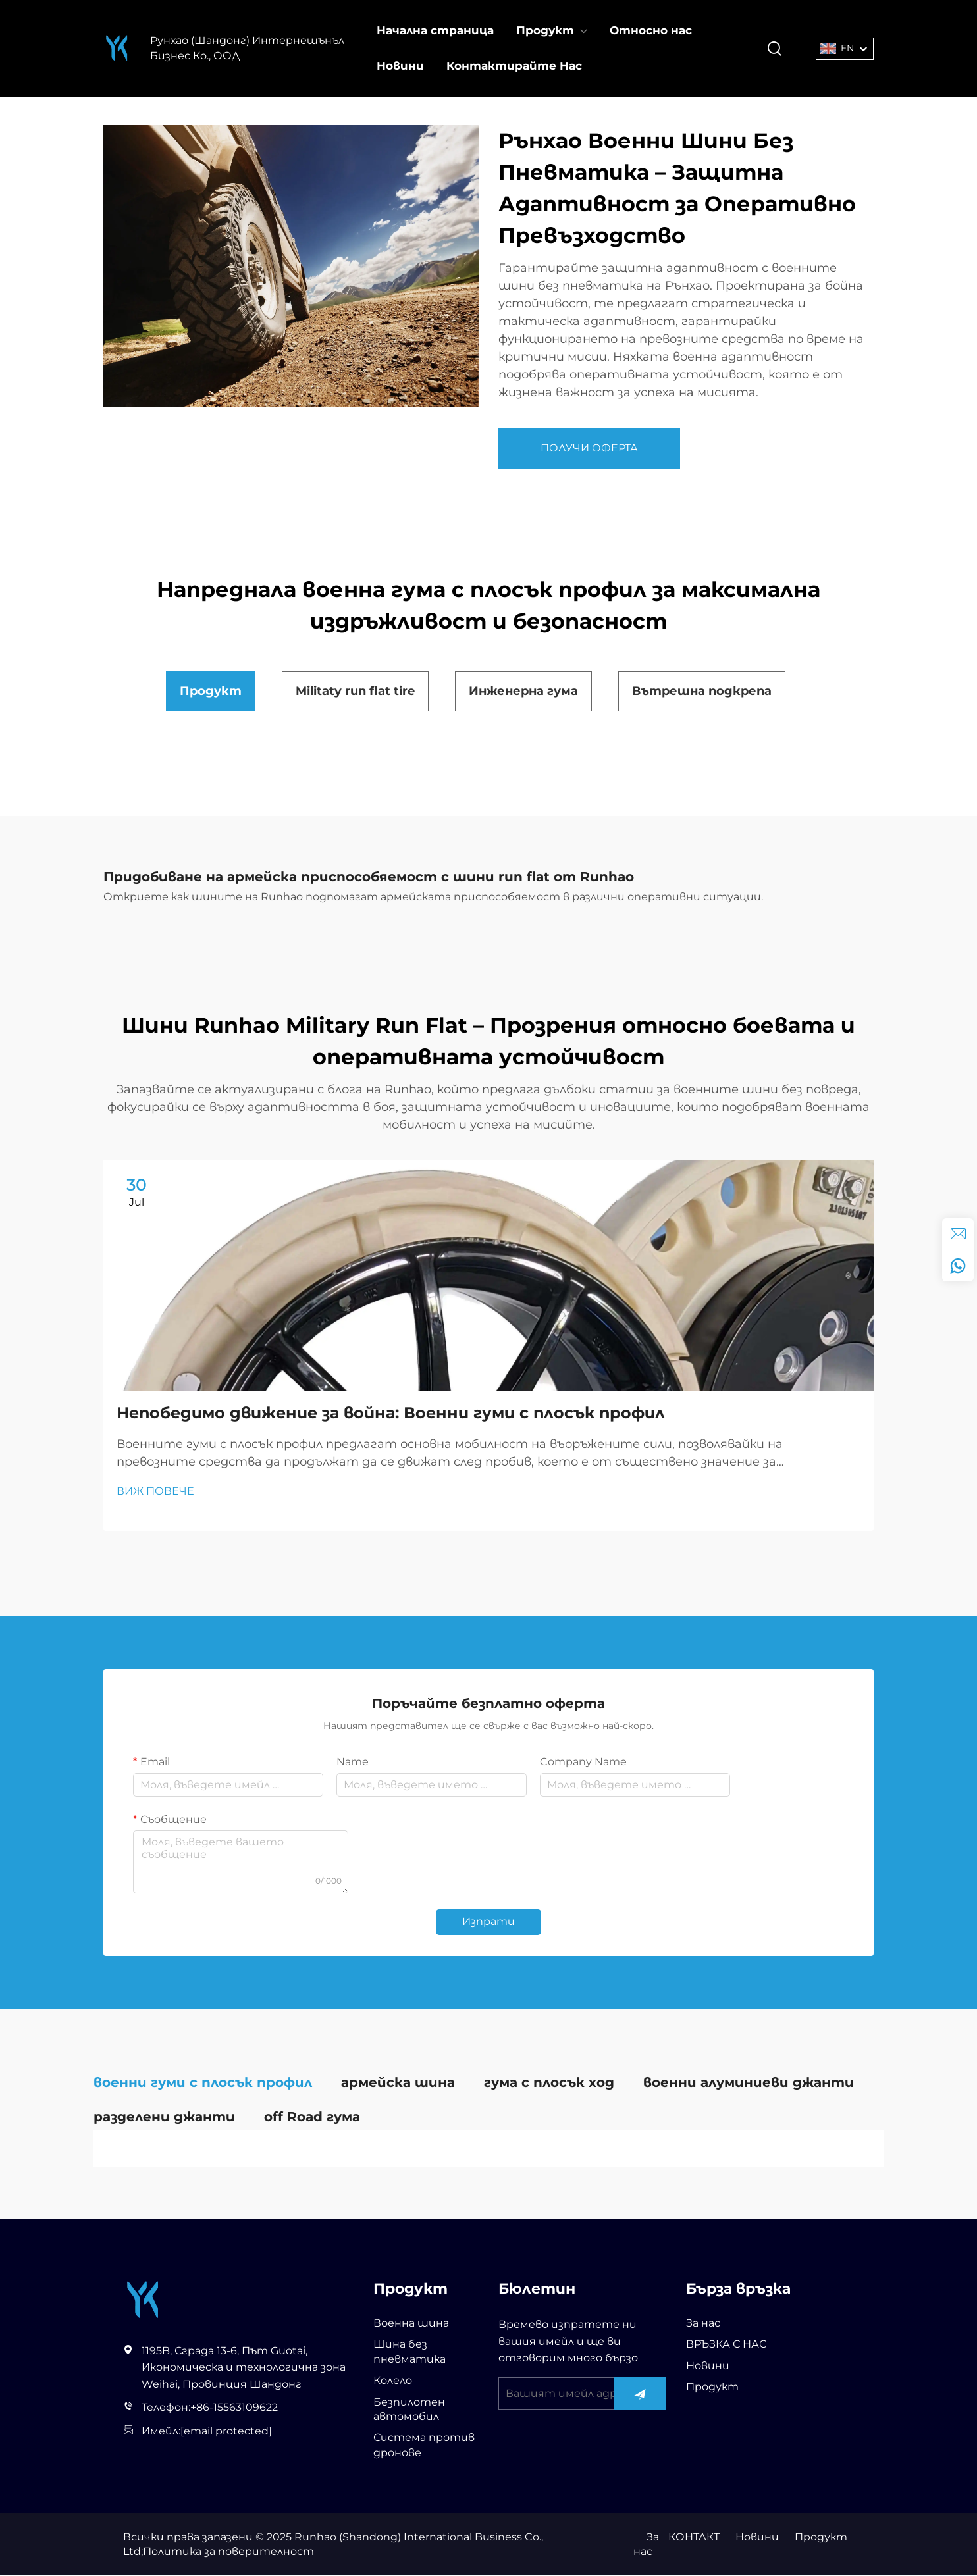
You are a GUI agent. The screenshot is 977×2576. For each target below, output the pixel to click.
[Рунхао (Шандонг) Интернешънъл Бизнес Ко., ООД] (116, 48)
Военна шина (411, 2323)
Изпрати (488, 1923)
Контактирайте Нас (514, 65)
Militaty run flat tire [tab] (355, 691)
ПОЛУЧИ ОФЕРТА (589, 448)
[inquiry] (958, 1234)
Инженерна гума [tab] (523, 691)
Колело (392, 2381)
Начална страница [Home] (435, 30)
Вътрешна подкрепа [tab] (702, 691)
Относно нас (651, 30)
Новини (400, 65)
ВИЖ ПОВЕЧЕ (155, 1492)
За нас (703, 2323)
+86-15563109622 (234, 2408)
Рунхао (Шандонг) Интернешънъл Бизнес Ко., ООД (247, 47)
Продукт (545, 30)
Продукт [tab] (211, 691)
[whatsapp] (958, 1265)
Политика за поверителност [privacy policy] (228, 2552)
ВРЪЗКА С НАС (726, 2345)
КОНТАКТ (694, 2537)
